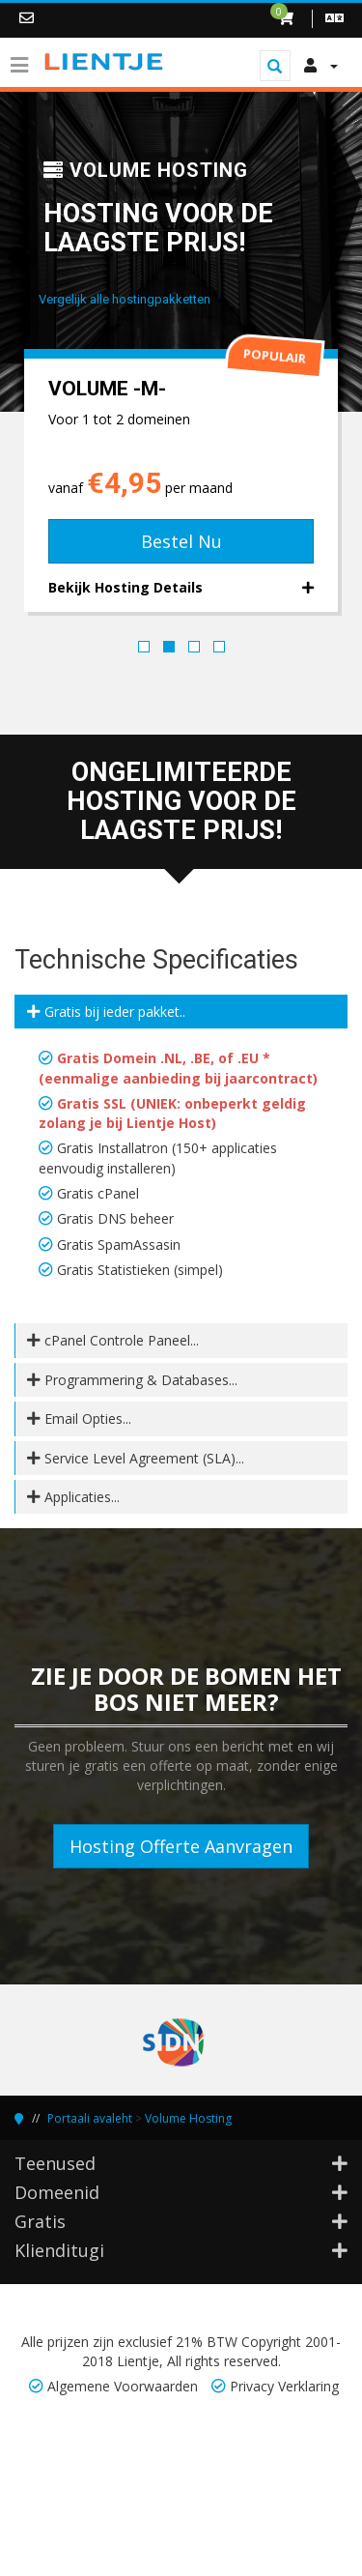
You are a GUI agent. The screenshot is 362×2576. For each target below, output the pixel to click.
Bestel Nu (181, 541)
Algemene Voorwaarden (122, 2386)
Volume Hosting (188, 2118)
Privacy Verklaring (284, 2386)
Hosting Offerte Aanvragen (181, 1846)
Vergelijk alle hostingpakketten (124, 299)
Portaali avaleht (89, 2118)
